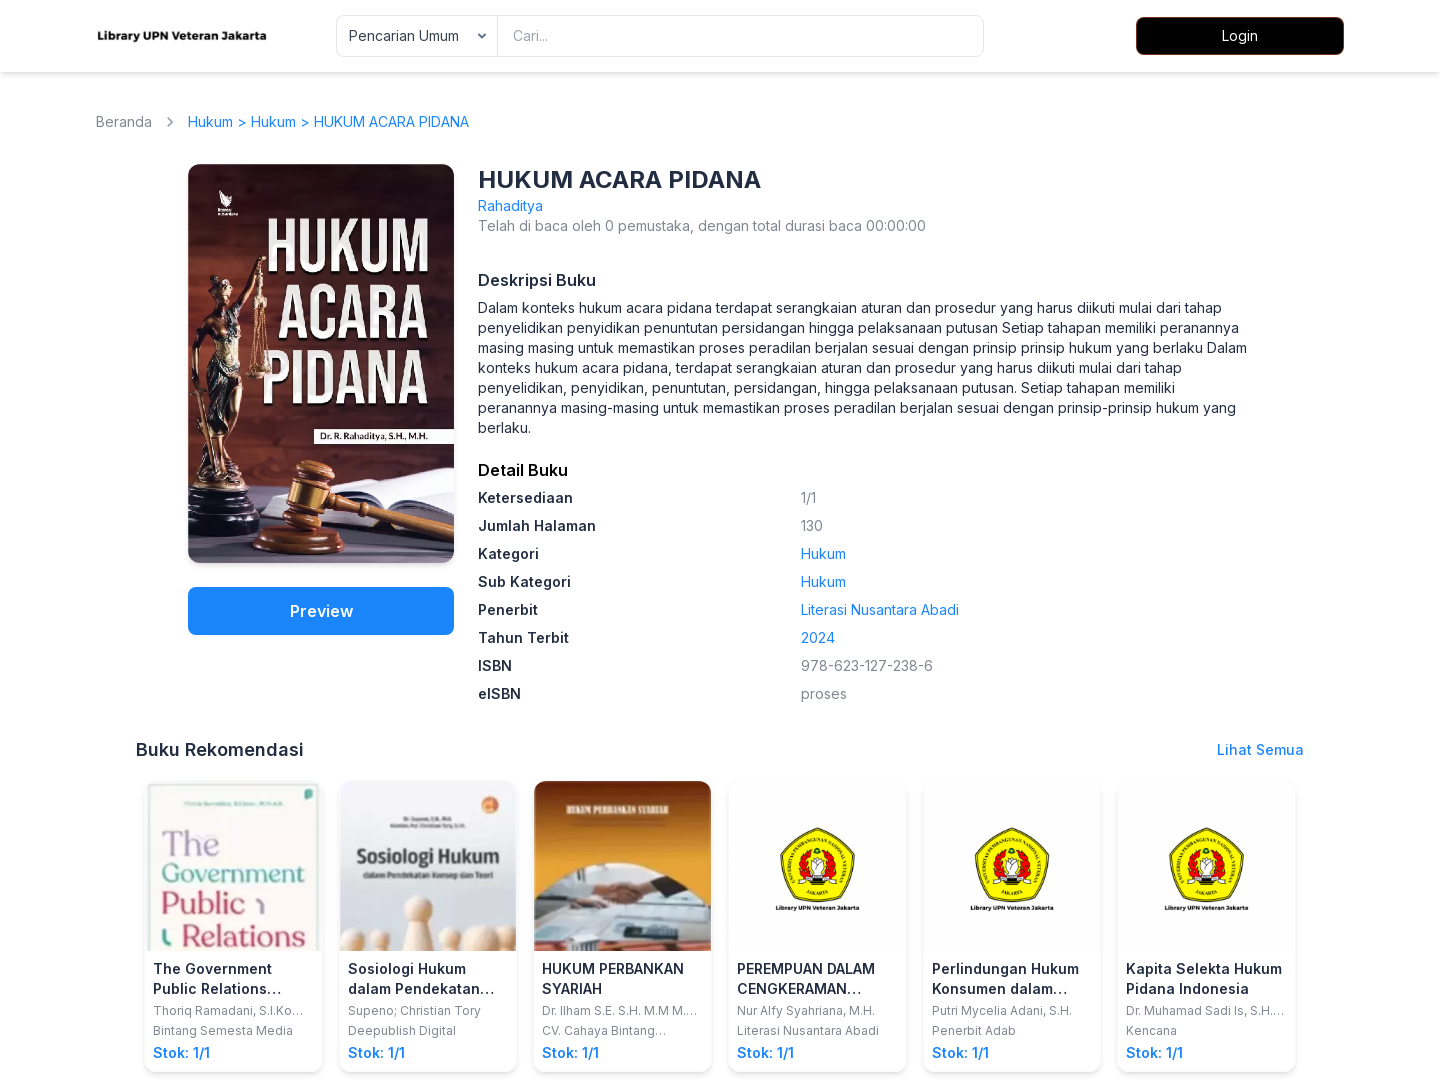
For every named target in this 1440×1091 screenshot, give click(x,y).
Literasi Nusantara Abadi (880, 609)
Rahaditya (510, 205)
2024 (818, 637)
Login (1240, 35)
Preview (321, 611)
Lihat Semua (1260, 749)
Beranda (124, 121)
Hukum (210, 121)
